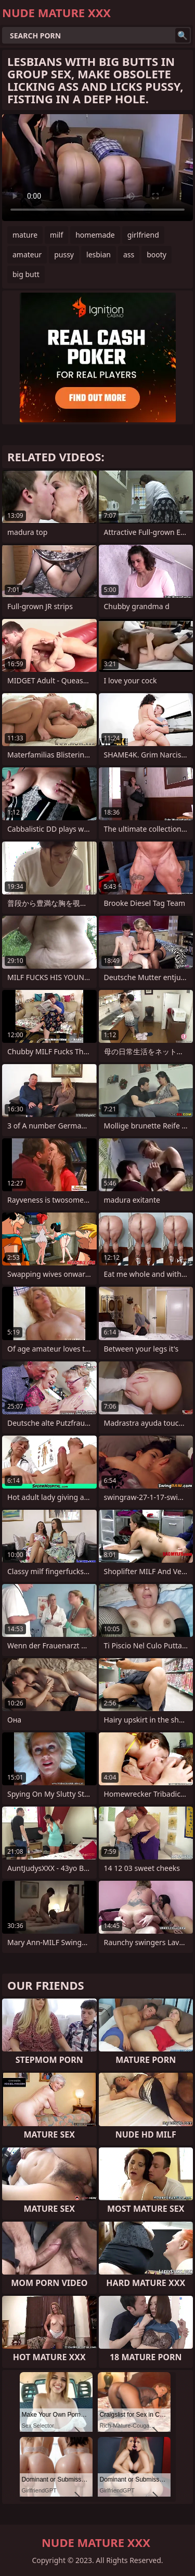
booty (156, 254)
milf (56, 235)
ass (128, 254)
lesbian (98, 254)
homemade (95, 235)
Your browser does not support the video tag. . (97, 167)
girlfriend (143, 235)
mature (24, 235)
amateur (27, 254)
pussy (64, 254)
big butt (26, 274)
